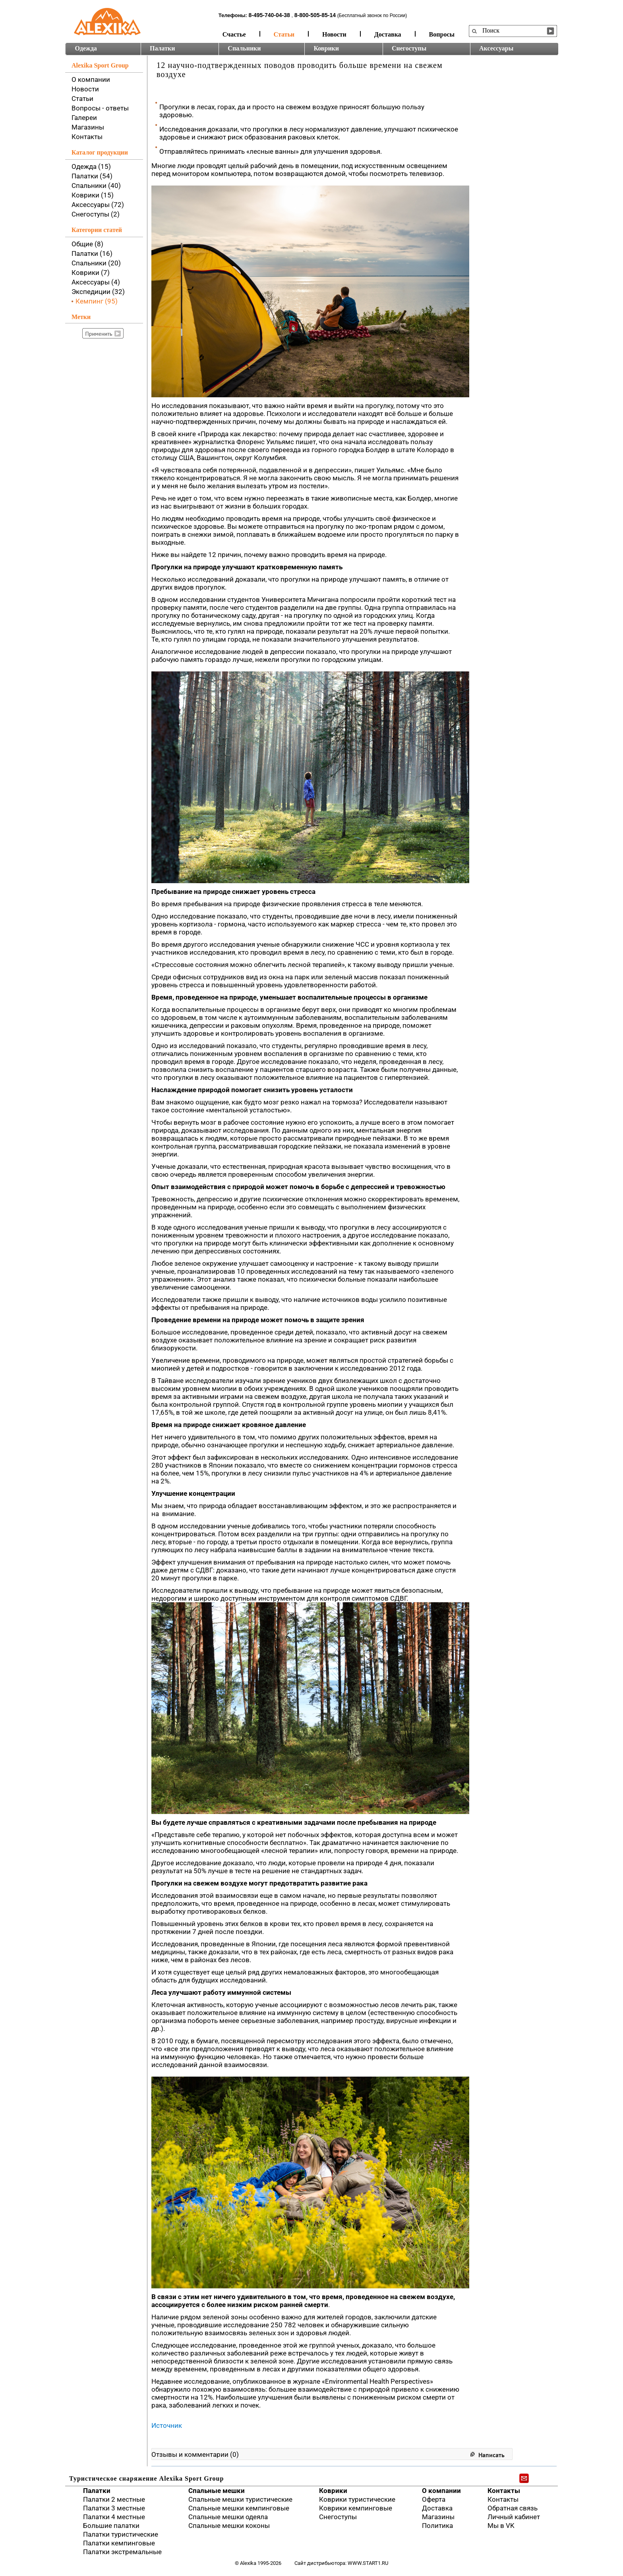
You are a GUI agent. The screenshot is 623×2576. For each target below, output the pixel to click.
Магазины (88, 127)
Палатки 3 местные (114, 2508)
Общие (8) (87, 244)
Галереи (84, 118)
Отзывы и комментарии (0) (195, 2454)
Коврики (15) (93, 195)
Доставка (387, 34)
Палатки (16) (92, 253)
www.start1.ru (368, 2563)
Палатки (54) (92, 176)
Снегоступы (409, 48)
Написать (491, 2455)
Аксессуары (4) (96, 282)
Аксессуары (496, 48)
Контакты (87, 137)
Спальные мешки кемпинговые (238, 2508)
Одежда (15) (91, 166)
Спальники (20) (96, 263)
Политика (437, 2526)
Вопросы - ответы (100, 108)
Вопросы (442, 34)
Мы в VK (501, 2526)
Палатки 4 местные (114, 2517)
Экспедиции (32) (98, 292)
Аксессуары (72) (98, 205)
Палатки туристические (120, 2534)
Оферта (433, 2499)
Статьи (284, 34)
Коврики (326, 48)
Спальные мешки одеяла (228, 2517)
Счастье (234, 34)
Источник (166, 2425)
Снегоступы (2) (96, 214)
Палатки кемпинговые (119, 2543)
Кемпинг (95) (96, 301)
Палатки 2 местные (114, 2499)
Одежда (86, 48)
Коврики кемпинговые (355, 2508)
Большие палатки (111, 2526)
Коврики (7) (91, 273)
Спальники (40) (96, 186)
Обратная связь (513, 2508)
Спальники (244, 48)
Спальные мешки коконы (229, 2526)
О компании (91, 79)
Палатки (162, 48)
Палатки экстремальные (122, 2552)
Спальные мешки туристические (240, 2499)
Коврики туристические (357, 2499)
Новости (334, 34)
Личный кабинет (514, 2517)
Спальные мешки (216, 2491)
